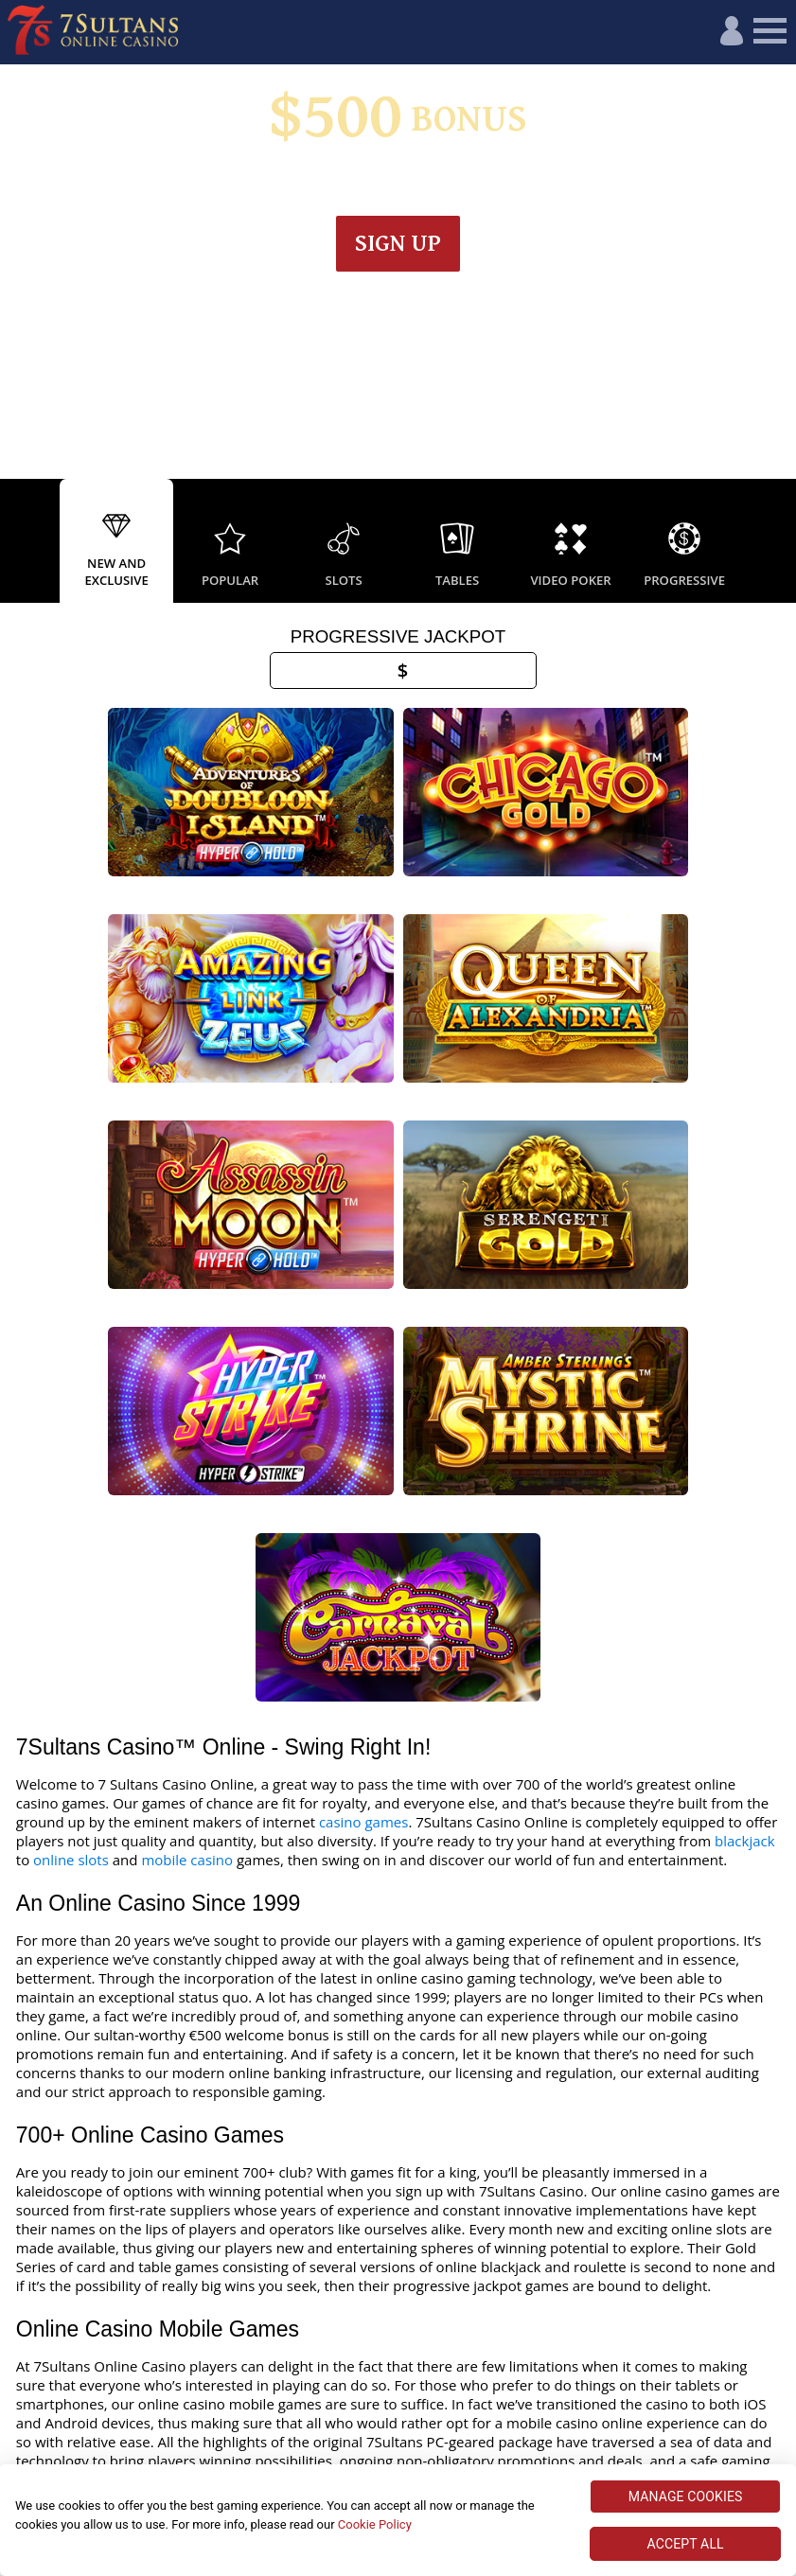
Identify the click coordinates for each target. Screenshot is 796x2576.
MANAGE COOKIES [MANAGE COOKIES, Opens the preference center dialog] (685, 2496)
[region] (398, 2520)
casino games (364, 1359)
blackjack (745, 1377)
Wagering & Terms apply (398, 184)
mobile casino (187, 1396)
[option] (116, 542)
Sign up (398, 243)
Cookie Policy (375, 2524)
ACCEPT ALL (685, 2543)
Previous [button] (19, 541)
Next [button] (777, 541)
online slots (71, 1396)
